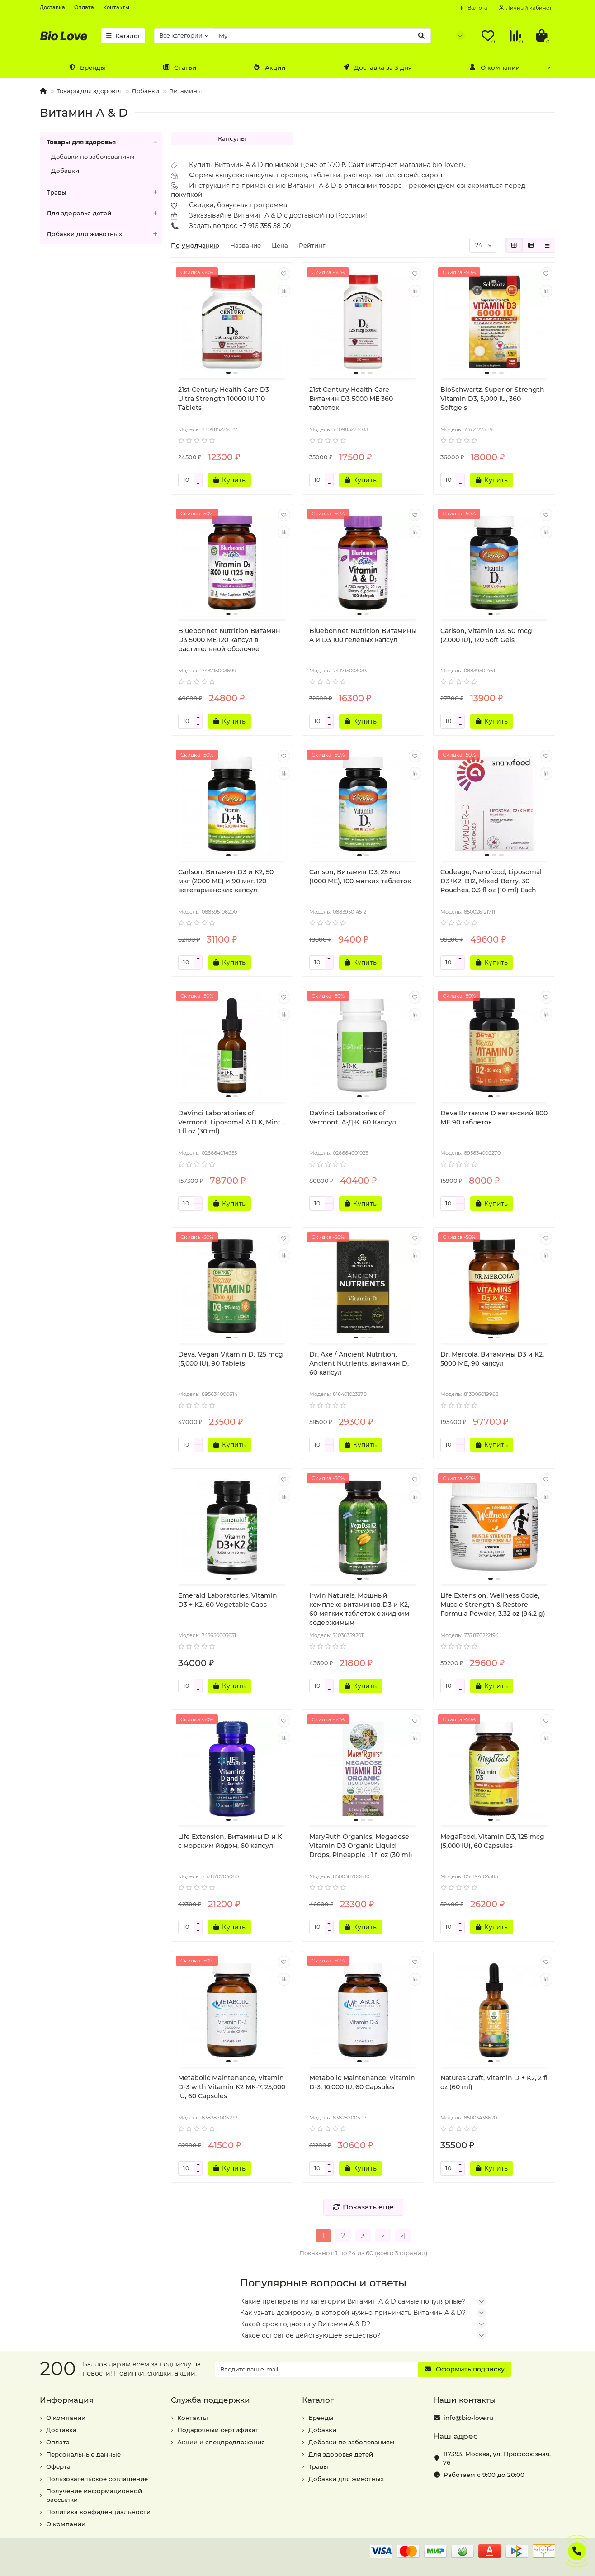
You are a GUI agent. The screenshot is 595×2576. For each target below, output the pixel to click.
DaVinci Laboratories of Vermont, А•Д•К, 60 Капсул (352, 1117)
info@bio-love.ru (468, 2417)
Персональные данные (83, 2454)
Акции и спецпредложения (221, 2442)
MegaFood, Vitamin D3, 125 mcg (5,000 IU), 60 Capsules (492, 1841)
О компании (494, 67)
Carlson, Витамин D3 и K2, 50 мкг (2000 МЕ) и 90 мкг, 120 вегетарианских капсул (226, 881)
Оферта (58, 2466)
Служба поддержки (210, 2400)
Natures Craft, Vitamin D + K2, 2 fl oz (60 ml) (494, 2082)
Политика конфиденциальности (98, 2511)
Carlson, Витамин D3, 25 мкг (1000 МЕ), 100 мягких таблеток (360, 876)
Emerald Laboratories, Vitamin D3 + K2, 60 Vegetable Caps (227, 1600)
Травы (104, 192)
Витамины (185, 91)
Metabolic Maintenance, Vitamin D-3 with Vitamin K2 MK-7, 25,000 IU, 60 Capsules (231, 2087)
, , (497, 2458)
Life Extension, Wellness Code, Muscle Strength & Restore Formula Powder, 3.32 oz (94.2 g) (492, 1604)
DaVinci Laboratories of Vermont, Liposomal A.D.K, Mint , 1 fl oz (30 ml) (231, 1122)
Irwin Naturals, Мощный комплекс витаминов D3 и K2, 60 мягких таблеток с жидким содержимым (359, 1609)
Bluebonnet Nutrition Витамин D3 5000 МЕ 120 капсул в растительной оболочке (229, 640)
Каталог (123, 35)
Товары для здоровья (89, 91)
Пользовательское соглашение (97, 2478)
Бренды (87, 67)
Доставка (52, 7)
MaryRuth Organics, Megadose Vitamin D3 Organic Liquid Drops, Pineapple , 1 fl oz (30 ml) (360, 1846)
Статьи (179, 67)
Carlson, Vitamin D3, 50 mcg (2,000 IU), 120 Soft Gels (486, 635)
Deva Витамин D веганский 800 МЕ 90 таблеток (494, 1117)
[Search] (322, 35)
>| (403, 2236)
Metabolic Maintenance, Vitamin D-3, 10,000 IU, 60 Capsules (362, 2082)
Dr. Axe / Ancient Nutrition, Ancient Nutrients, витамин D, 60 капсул (359, 1363)
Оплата (84, 7)
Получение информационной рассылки (94, 2495)
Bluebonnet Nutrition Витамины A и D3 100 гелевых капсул (362, 635)
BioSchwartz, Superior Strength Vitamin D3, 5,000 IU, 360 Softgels (492, 399)
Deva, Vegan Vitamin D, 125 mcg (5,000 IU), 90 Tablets (230, 1358)
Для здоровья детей (104, 213)
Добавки (145, 91)
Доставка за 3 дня (377, 67)
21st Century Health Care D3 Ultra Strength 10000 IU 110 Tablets (223, 399)
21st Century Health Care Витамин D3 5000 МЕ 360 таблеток (351, 399)
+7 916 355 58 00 (265, 226)
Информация (67, 2400)
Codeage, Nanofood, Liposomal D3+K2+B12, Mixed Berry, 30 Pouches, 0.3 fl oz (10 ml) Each (491, 881)
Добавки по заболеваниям (93, 156)
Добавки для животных (104, 234)
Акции (269, 67)
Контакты (116, 7)
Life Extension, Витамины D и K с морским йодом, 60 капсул (230, 1841)
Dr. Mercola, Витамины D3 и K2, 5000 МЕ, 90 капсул (492, 1358)
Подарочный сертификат (218, 2429)
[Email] (316, 2369)
